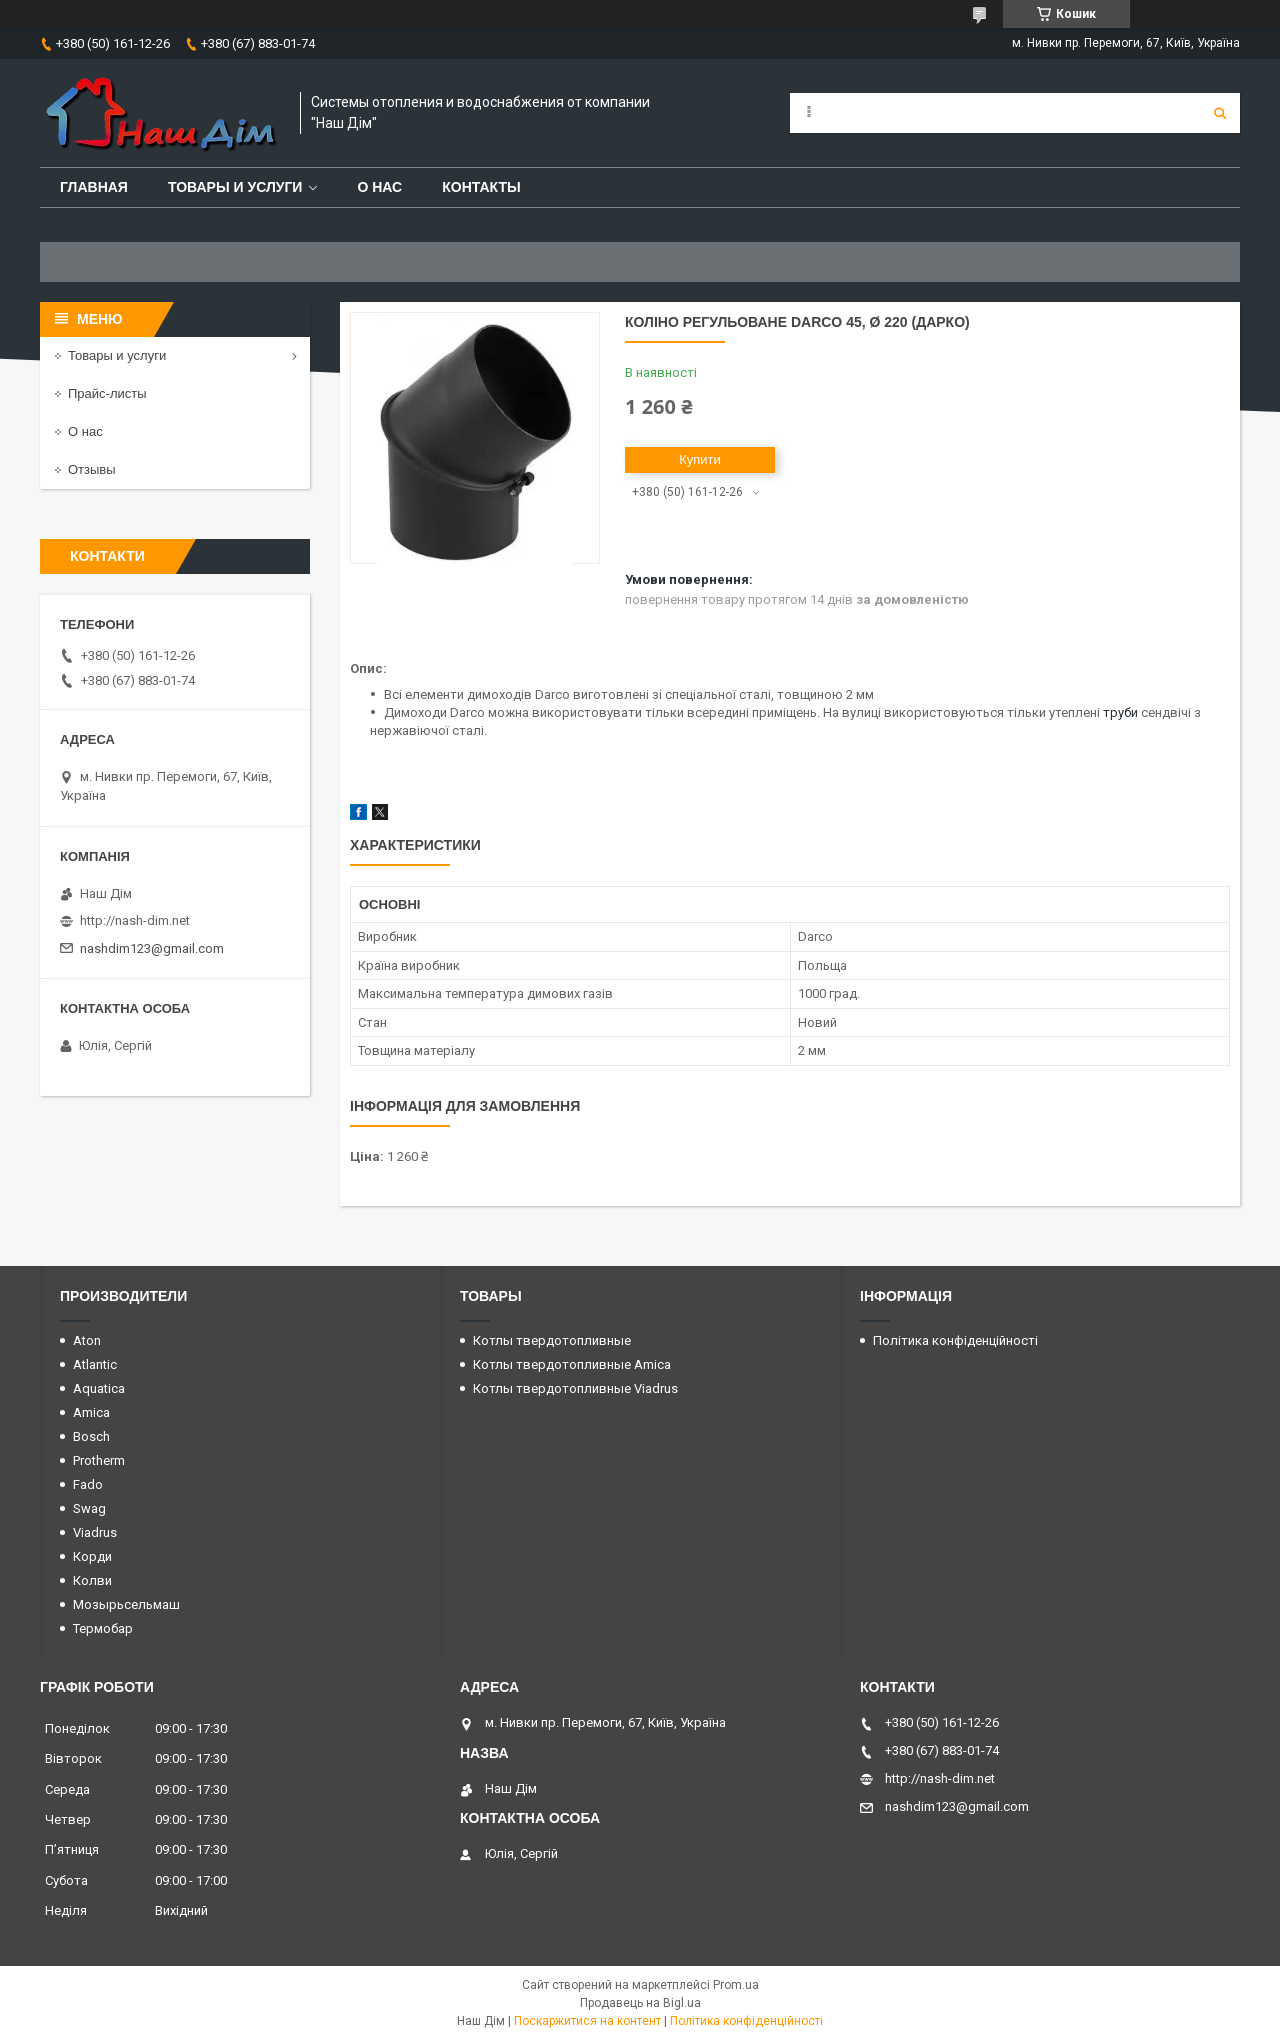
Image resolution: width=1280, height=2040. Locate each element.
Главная (94, 187)
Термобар (103, 1628)
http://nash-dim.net (135, 920)
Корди (92, 1556)
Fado (88, 1484)
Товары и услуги (235, 187)
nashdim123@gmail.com (152, 948)
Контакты (481, 187)
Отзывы (92, 469)
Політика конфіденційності (955, 1340)
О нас (379, 187)
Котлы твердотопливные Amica (572, 1364)
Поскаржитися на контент (587, 2021)
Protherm (99, 1460)
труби (1120, 712)
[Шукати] (1220, 113)
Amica (91, 1412)
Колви (92, 1580)
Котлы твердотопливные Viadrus (575, 1388)
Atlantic (95, 1364)
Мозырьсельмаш (126, 1604)
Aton (87, 1340)
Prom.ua (736, 1985)
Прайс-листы (107, 393)
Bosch (91, 1436)
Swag (89, 1508)
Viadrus (95, 1532)
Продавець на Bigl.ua (640, 2003)
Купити (700, 459)
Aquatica (99, 1388)
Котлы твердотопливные (552, 1340)
